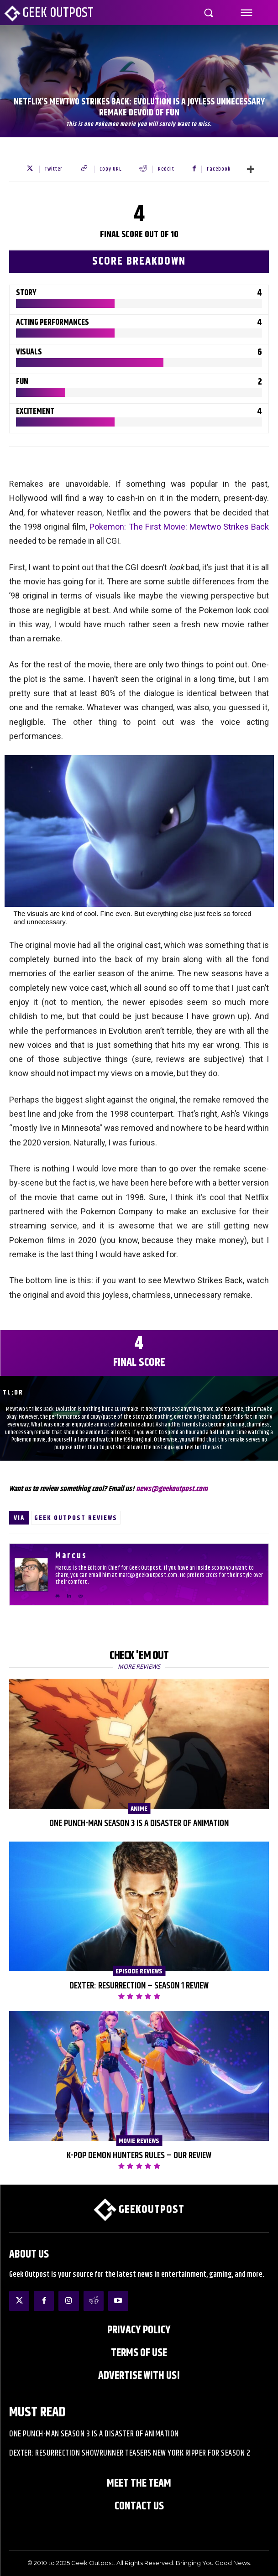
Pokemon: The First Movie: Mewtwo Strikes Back (179, 526)
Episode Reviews (139, 1971)
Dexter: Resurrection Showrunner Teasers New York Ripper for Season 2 (129, 2453)
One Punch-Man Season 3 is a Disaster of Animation (139, 1823)
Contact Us (139, 2506)
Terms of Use (139, 2353)
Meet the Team (139, 2483)
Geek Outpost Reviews (75, 1518)
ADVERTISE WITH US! (139, 2376)
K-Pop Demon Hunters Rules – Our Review (139, 2156)
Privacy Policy (139, 2330)
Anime (139, 1809)
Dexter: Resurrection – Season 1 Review (139, 1986)
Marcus (71, 1556)
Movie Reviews (139, 2141)
